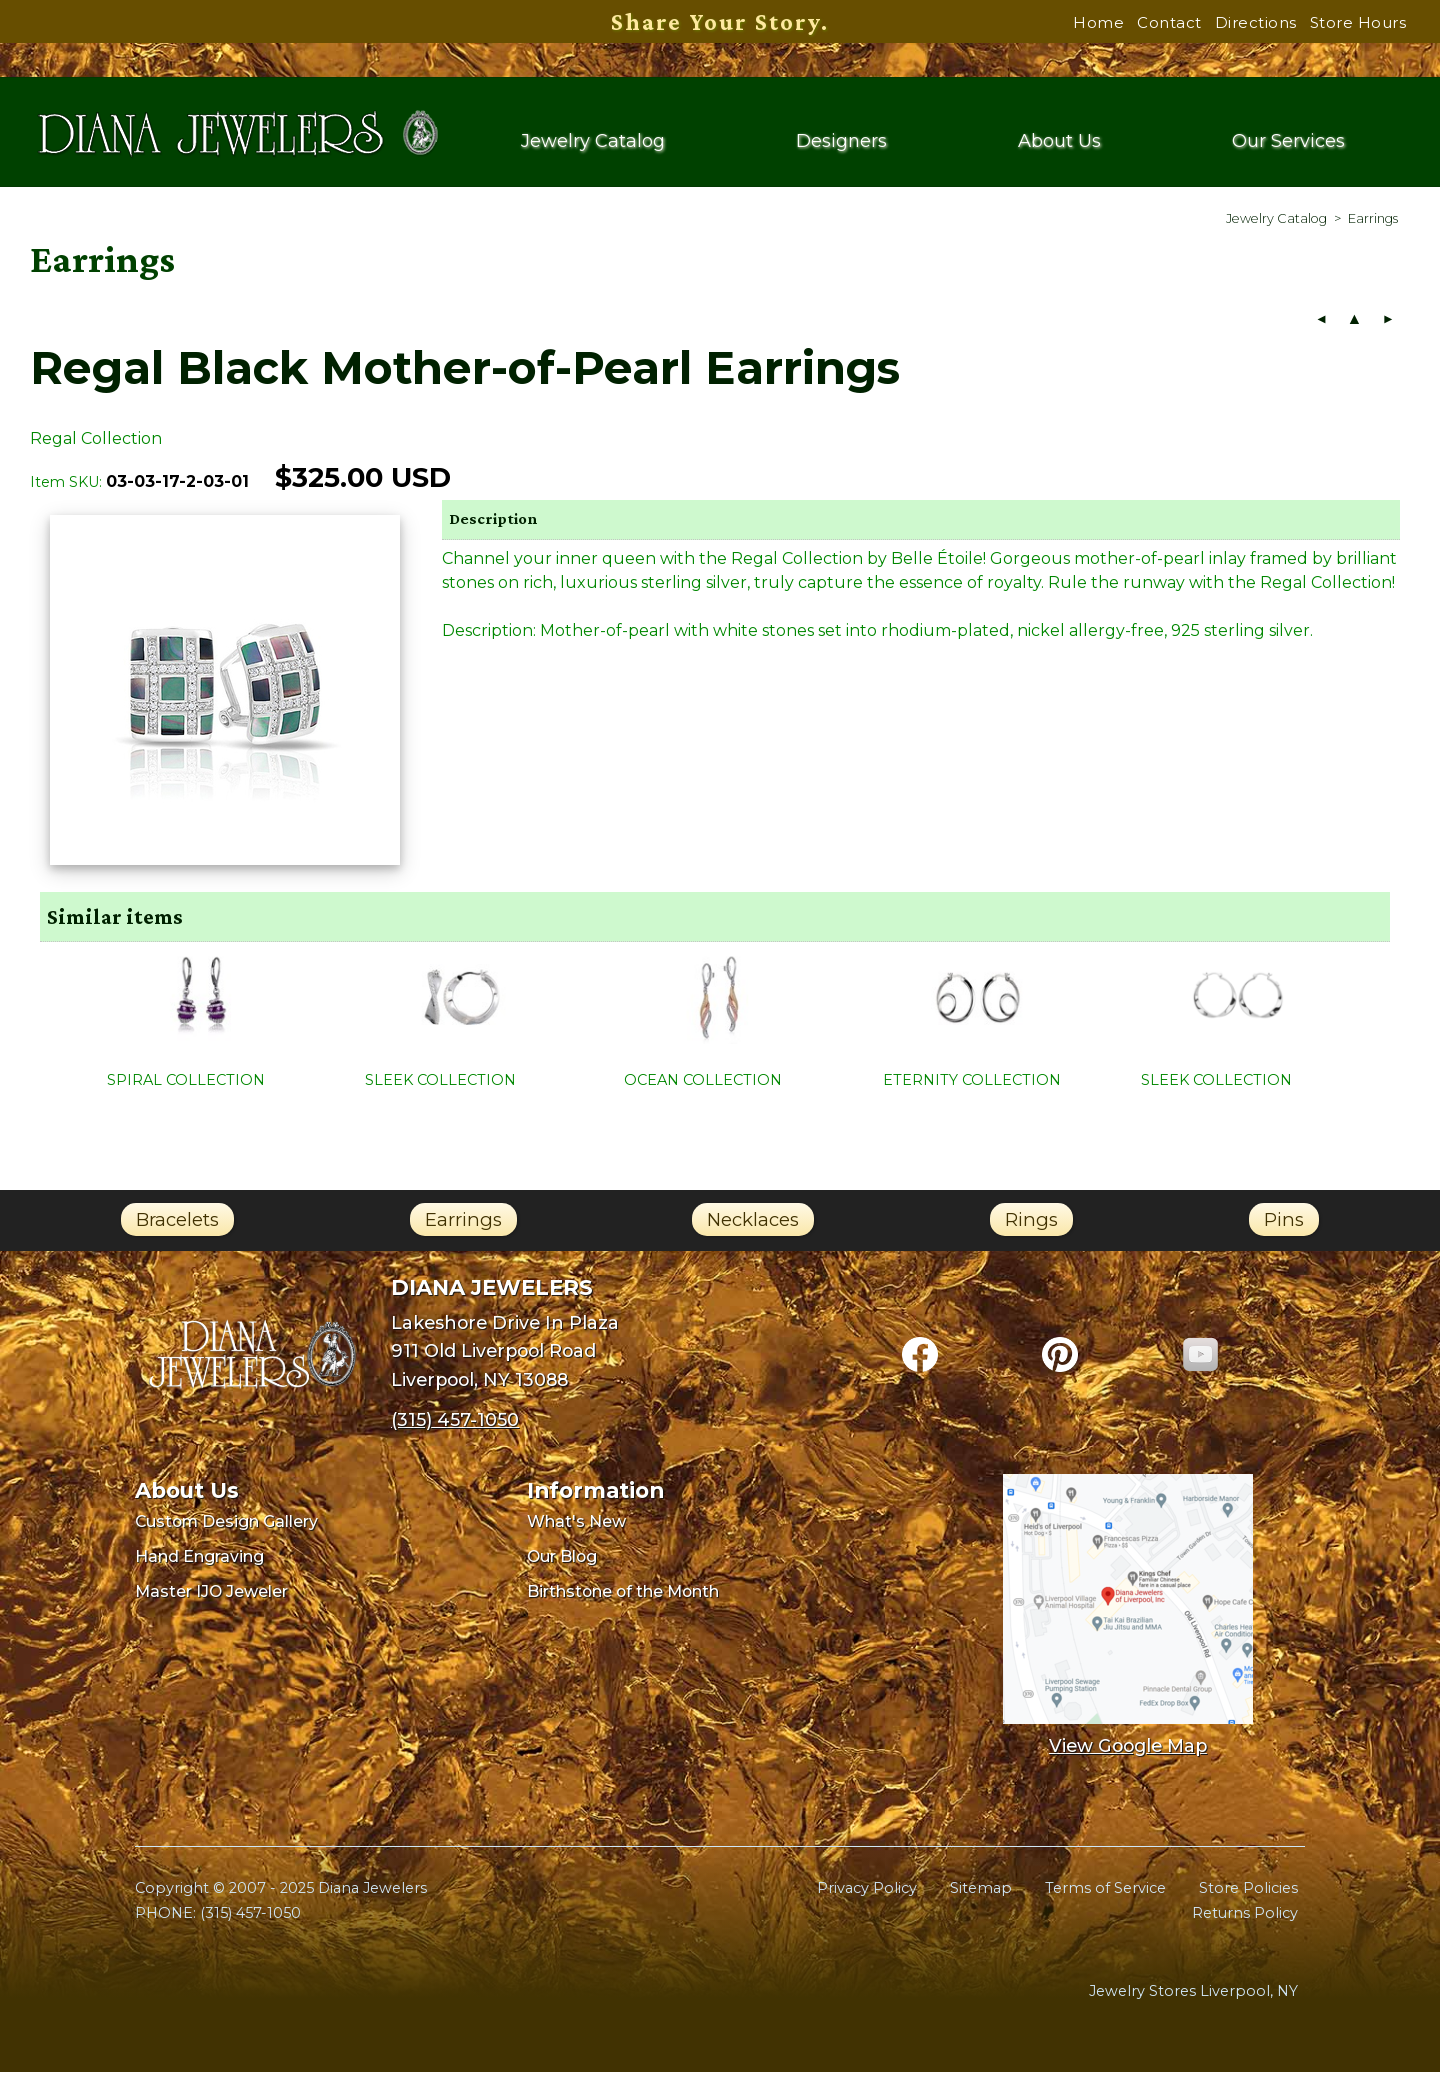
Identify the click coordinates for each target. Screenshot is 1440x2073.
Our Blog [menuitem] (562, 1558)
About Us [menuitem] (1060, 142)
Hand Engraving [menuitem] (199, 1558)
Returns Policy (1245, 1915)
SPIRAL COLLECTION (186, 1082)
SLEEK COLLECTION (440, 1082)
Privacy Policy (867, 1889)
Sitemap (981, 1889)
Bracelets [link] (177, 1221)
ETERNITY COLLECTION (972, 1082)
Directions (1256, 22)
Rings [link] (1031, 1221)
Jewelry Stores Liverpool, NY (1193, 1993)
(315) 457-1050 (250, 1915)
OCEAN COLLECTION (703, 1082)
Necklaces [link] (753, 1221)
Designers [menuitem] (841, 142)
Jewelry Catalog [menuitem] (592, 142)
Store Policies (1248, 1889)
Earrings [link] (463, 1221)
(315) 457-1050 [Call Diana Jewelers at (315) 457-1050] (455, 1421)
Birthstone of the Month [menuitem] (623, 1592)
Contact (1169, 22)
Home (1098, 22)
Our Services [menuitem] (1288, 142)
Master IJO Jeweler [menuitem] (211, 1592)
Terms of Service (1105, 1889)
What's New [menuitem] (576, 1523)
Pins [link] (1284, 1221)
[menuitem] (1276, 220)
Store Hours (1358, 22)
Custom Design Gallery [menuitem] (226, 1523)
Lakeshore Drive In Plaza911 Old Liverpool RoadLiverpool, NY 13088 (505, 1353)
